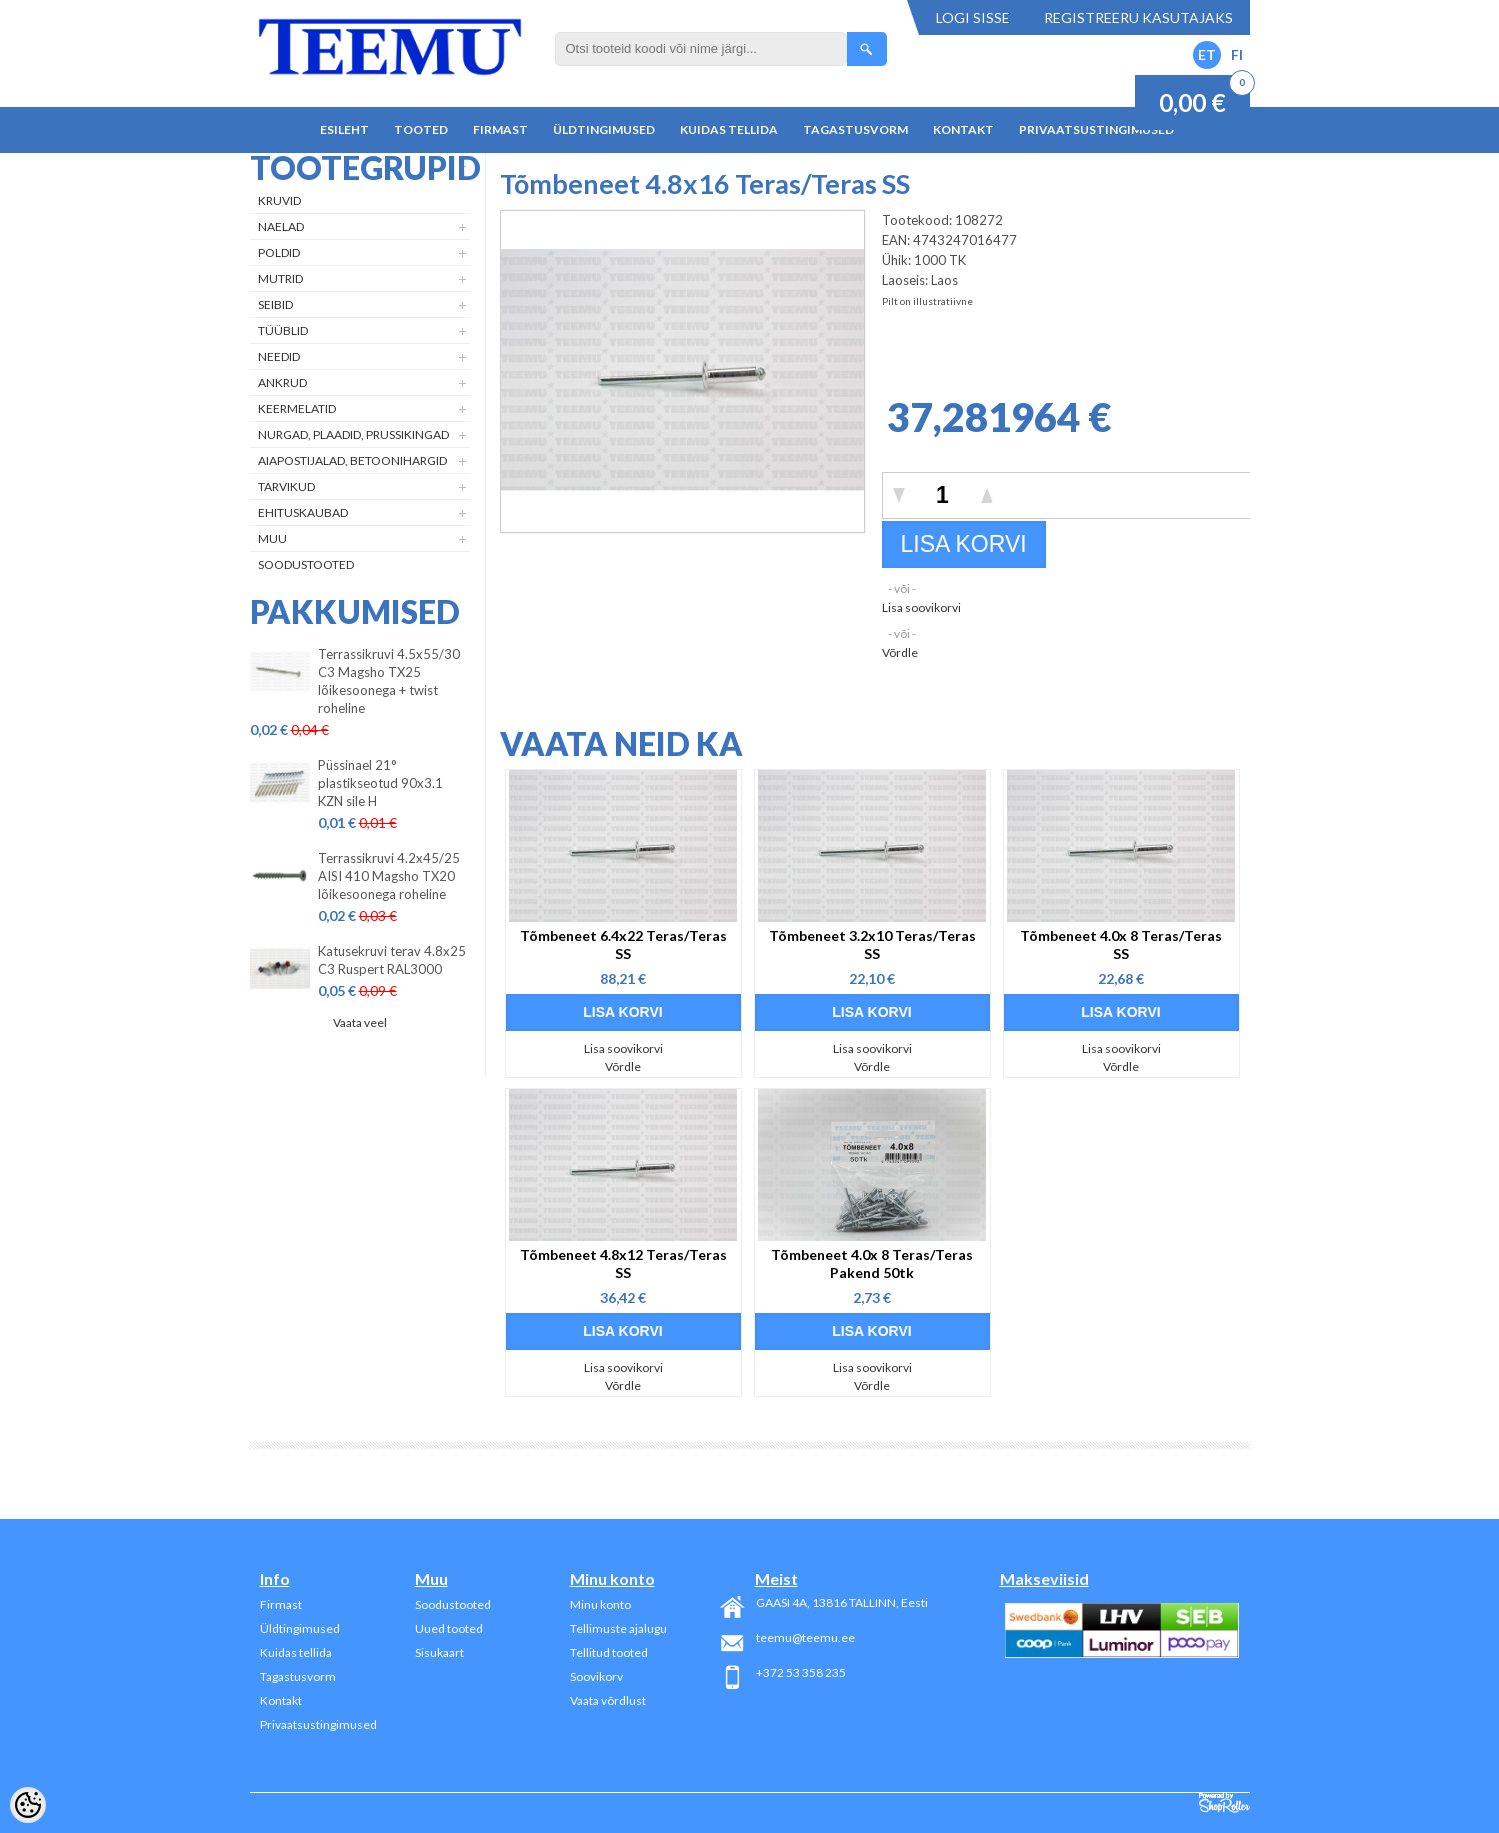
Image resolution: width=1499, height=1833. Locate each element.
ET (1207, 54)
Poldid (279, 252)
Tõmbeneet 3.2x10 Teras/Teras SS (872, 944)
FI (1237, 54)
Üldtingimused (604, 129)
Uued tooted (449, 1628)
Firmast (500, 129)
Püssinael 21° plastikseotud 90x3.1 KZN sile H (380, 783)
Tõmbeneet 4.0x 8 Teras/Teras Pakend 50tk (872, 1263)
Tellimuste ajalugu (618, 1628)
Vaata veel (360, 1022)
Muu (272, 538)
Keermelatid (297, 408)
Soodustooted (306, 564)
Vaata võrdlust (608, 1700)
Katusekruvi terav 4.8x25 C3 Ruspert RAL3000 (392, 960)
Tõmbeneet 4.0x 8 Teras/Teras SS (1121, 944)
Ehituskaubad (303, 512)
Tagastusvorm (855, 129)
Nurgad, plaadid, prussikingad (353, 434)
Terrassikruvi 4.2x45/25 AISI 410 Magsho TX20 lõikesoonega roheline (389, 876)
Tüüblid (283, 330)
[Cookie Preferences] (28, 1805)
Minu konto (600, 1604)
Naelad (281, 226)
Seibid (275, 304)
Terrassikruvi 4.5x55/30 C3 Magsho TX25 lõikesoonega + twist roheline (389, 681)
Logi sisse (973, 17)
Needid (279, 356)
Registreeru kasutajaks (1138, 17)
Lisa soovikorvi (921, 607)
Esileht (344, 129)
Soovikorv (596, 1676)
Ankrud (282, 382)
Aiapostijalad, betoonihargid (352, 460)
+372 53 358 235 (801, 1672)
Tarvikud (286, 486)
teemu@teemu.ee (805, 1637)
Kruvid (279, 200)
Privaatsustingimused (1096, 129)
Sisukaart (439, 1652)
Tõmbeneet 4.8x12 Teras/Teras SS (623, 1263)
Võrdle (900, 652)
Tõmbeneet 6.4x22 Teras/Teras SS (623, 944)
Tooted (421, 129)
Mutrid (280, 278)
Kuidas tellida (729, 129)
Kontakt (963, 129)
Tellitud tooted (609, 1652)
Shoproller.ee (1224, 1803)
